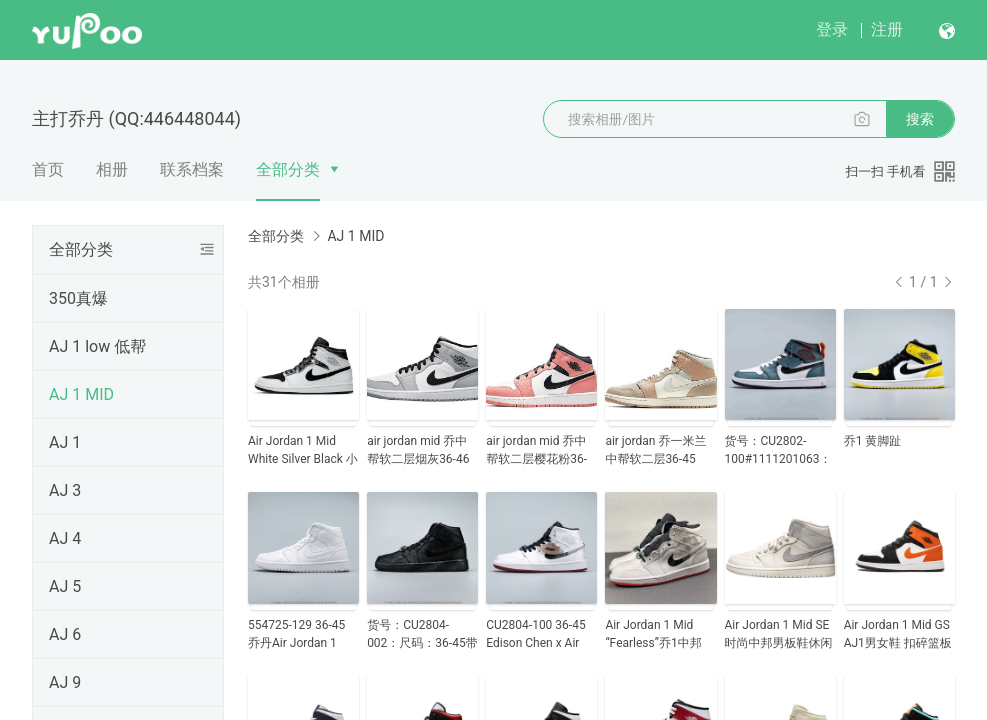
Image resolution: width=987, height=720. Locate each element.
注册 (887, 29)
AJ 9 (65, 682)
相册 (112, 169)
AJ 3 (65, 490)
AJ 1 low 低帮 (97, 346)
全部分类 (288, 169)
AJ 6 (65, 634)
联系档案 (192, 169)
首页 (48, 169)
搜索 (920, 119)
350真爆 (78, 298)
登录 (832, 29)
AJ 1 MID (81, 394)
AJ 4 (65, 538)
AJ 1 (65, 442)
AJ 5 (65, 586)
